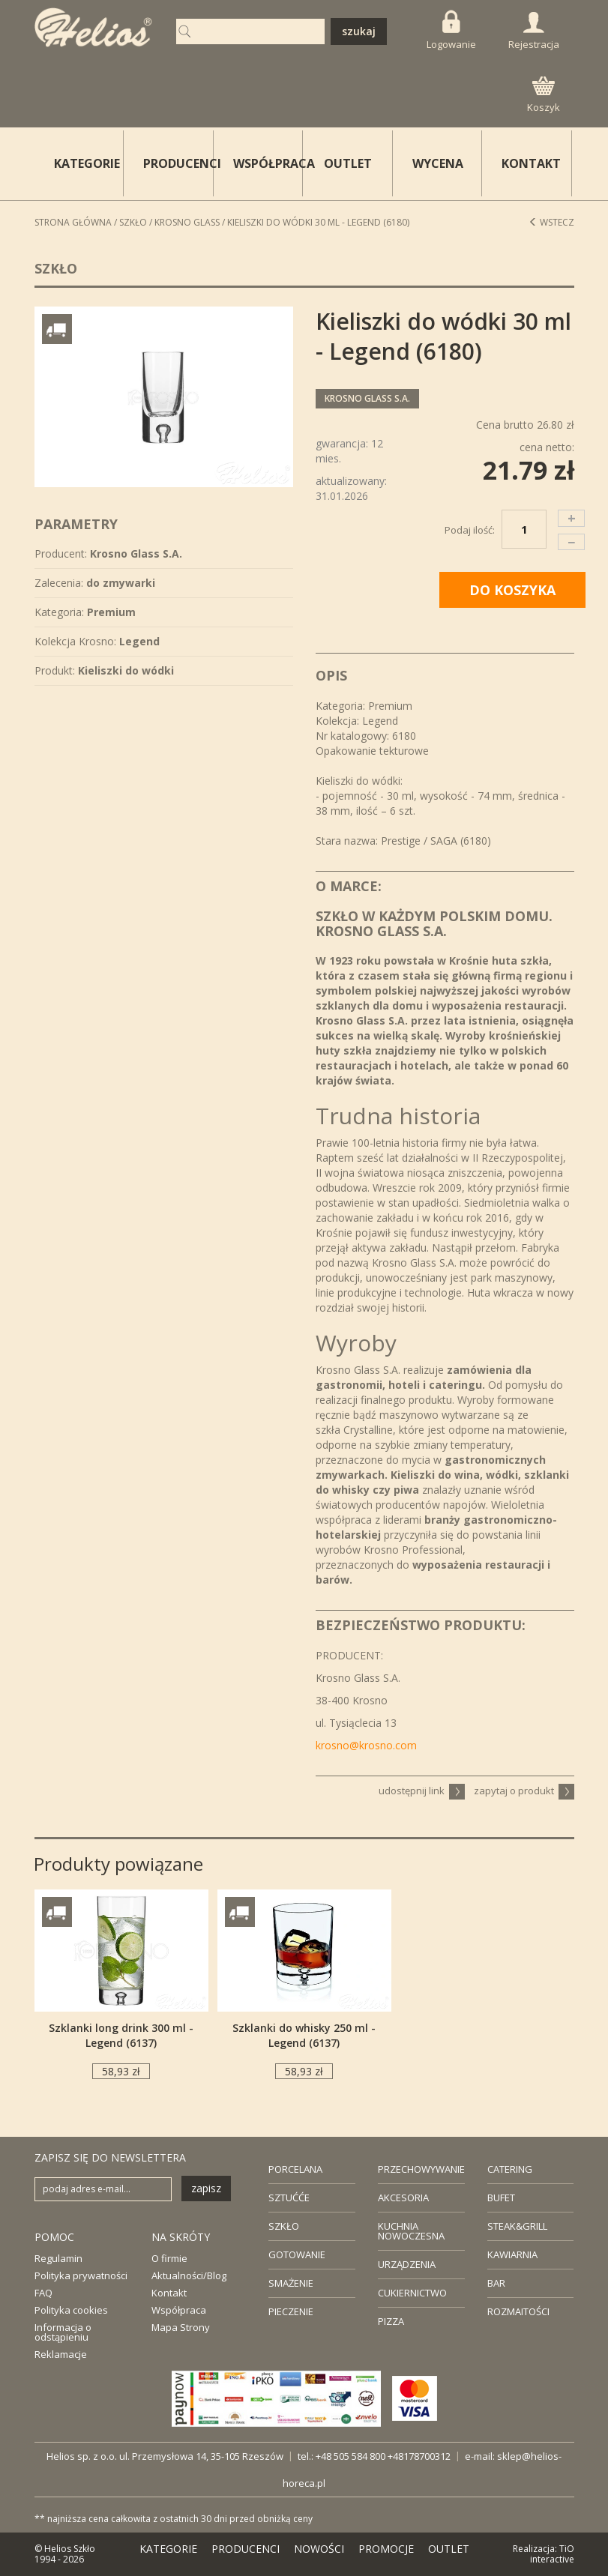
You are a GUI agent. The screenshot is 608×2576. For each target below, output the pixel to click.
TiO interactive (552, 2554)
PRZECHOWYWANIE (421, 2169)
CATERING (509, 2169)
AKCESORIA (403, 2197)
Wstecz (551, 222)
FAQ (43, 2292)
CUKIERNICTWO (412, 2292)
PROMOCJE (386, 2549)
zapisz (206, 2188)
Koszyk (543, 95)
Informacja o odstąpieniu (62, 2332)
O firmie (169, 2258)
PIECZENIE (290, 2311)
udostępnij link (422, 1790)
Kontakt (169, 2292)
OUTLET (348, 163)
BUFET (501, 2197)
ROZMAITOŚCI (518, 2311)
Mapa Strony (180, 2327)
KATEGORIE (168, 2549)
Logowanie (451, 30)
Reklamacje (60, 2354)
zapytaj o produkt (524, 1790)
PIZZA (391, 2321)
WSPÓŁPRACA (268, 163)
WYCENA (437, 163)
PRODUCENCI (178, 163)
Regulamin (58, 2258)
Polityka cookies (71, 2310)
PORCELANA (295, 2169)
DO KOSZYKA (512, 590)
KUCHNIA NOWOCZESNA (411, 2230)
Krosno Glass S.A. (367, 398)
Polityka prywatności (80, 2275)
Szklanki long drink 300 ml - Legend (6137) (121, 2035)
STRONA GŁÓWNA (73, 222)
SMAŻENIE (290, 2283)
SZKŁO (283, 2226)
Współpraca (178, 2310)
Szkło (133, 222)
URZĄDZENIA (407, 2264)
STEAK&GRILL (517, 2226)
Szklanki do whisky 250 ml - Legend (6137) (304, 2035)
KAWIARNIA (512, 2254)
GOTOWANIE (296, 2254)
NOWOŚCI (319, 2549)
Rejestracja (533, 31)
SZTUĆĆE (289, 2197)
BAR (496, 2283)
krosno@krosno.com (366, 1745)
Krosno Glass (187, 222)
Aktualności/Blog (188, 2275)
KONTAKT (531, 163)
